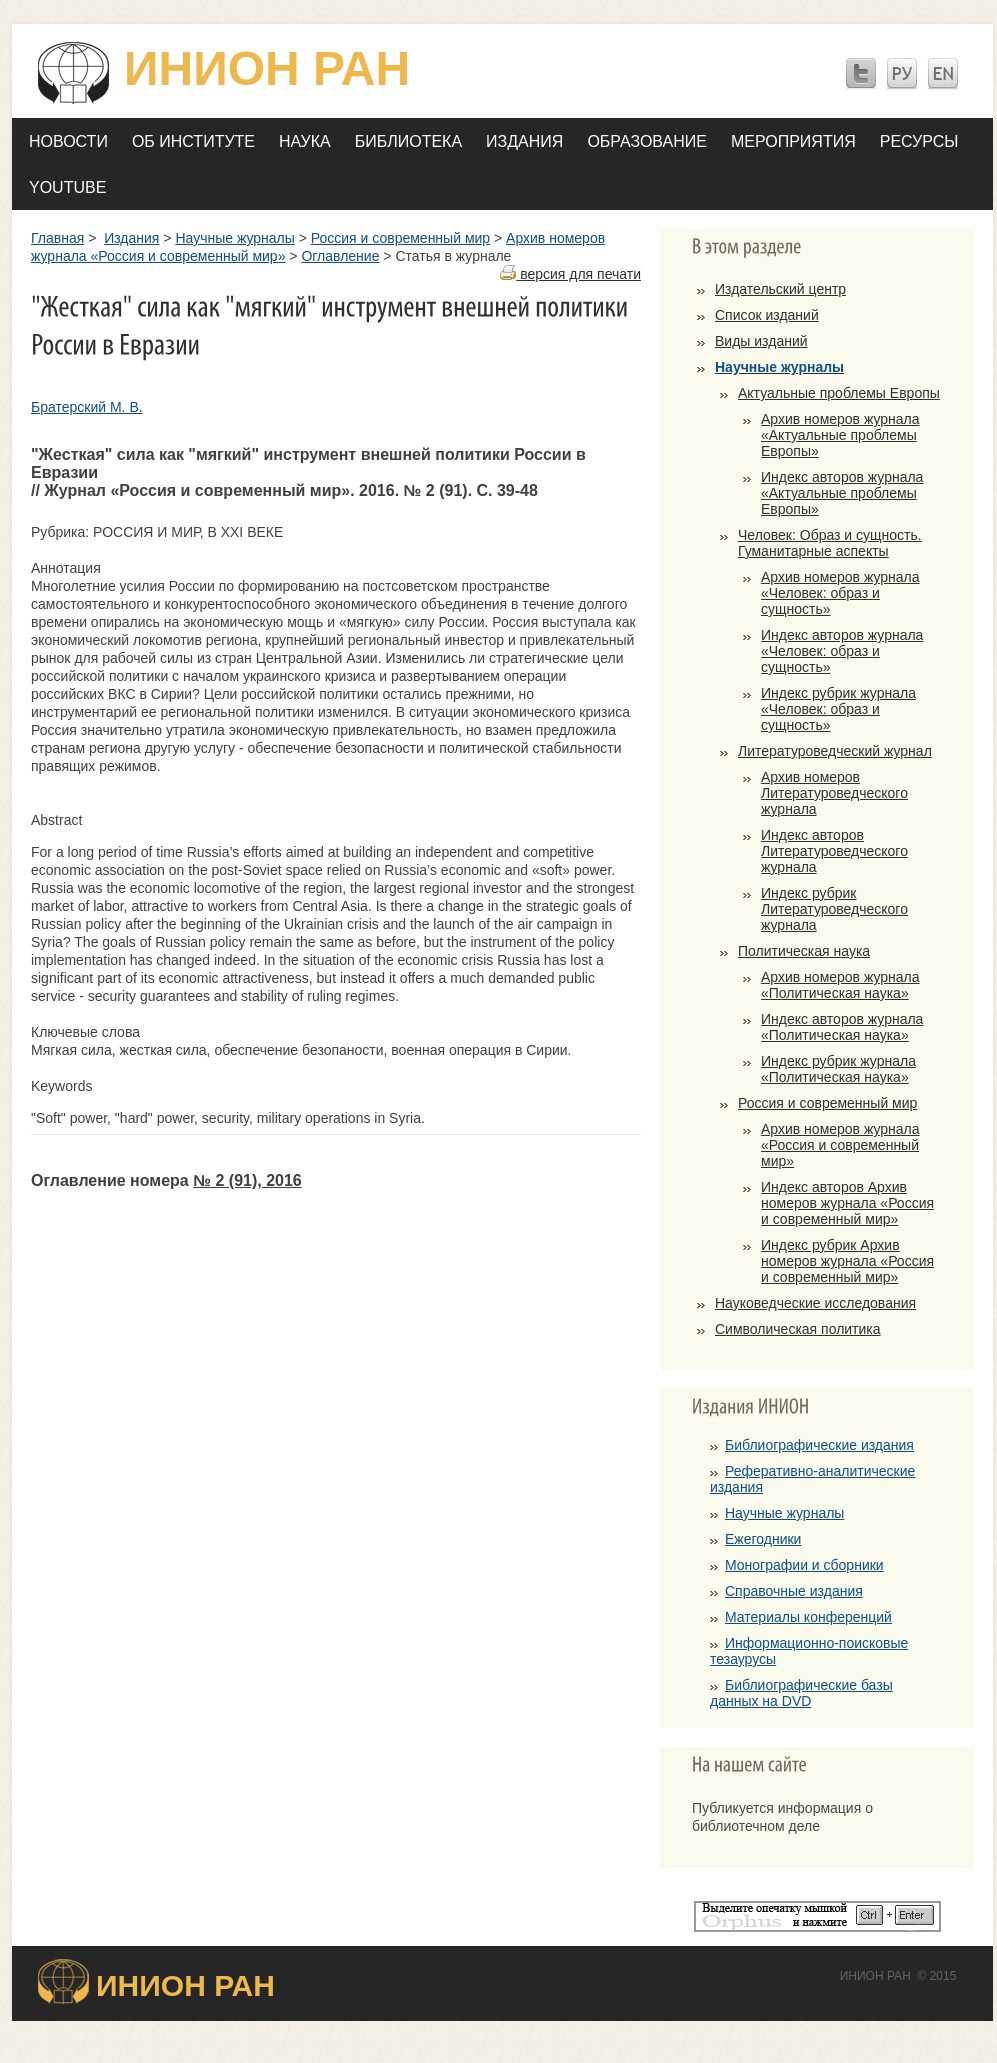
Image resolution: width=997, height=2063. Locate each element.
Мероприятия (793, 141)
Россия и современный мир (400, 238)
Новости (68, 141)
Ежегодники (763, 1539)
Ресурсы (919, 141)
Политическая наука (804, 951)
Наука (305, 141)
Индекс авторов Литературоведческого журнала (834, 851)
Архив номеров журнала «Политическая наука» (840, 985)
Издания (524, 141)
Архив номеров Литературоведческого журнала (834, 793)
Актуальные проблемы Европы (839, 393)
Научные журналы (234, 238)
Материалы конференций (808, 1617)
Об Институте (193, 141)
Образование (647, 141)
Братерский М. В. (87, 407)
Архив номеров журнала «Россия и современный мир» (840, 1145)
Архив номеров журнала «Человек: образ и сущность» (840, 593)
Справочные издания (794, 1591)
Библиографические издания (819, 1445)
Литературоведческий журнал (835, 751)
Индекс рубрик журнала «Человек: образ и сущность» (838, 709)
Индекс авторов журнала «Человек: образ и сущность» (842, 651)
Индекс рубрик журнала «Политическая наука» (838, 1069)
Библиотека (408, 141)
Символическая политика (798, 1329)
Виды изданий (761, 341)
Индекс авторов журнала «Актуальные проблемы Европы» (842, 493)
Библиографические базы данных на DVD (801, 1693)
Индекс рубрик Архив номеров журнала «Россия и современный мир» (847, 1261)
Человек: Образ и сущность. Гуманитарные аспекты (830, 543)
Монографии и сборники (804, 1565)
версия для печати (570, 274)
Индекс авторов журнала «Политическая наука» (842, 1027)
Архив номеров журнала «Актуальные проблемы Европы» (840, 435)
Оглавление (340, 256)
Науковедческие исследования (815, 1303)
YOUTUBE (67, 187)
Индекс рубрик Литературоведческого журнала (834, 909)
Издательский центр (780, 289)
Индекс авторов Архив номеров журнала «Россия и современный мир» (847, 1203)
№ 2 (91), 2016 (247, 1180)
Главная (57, 238)
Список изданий (767, 315)
